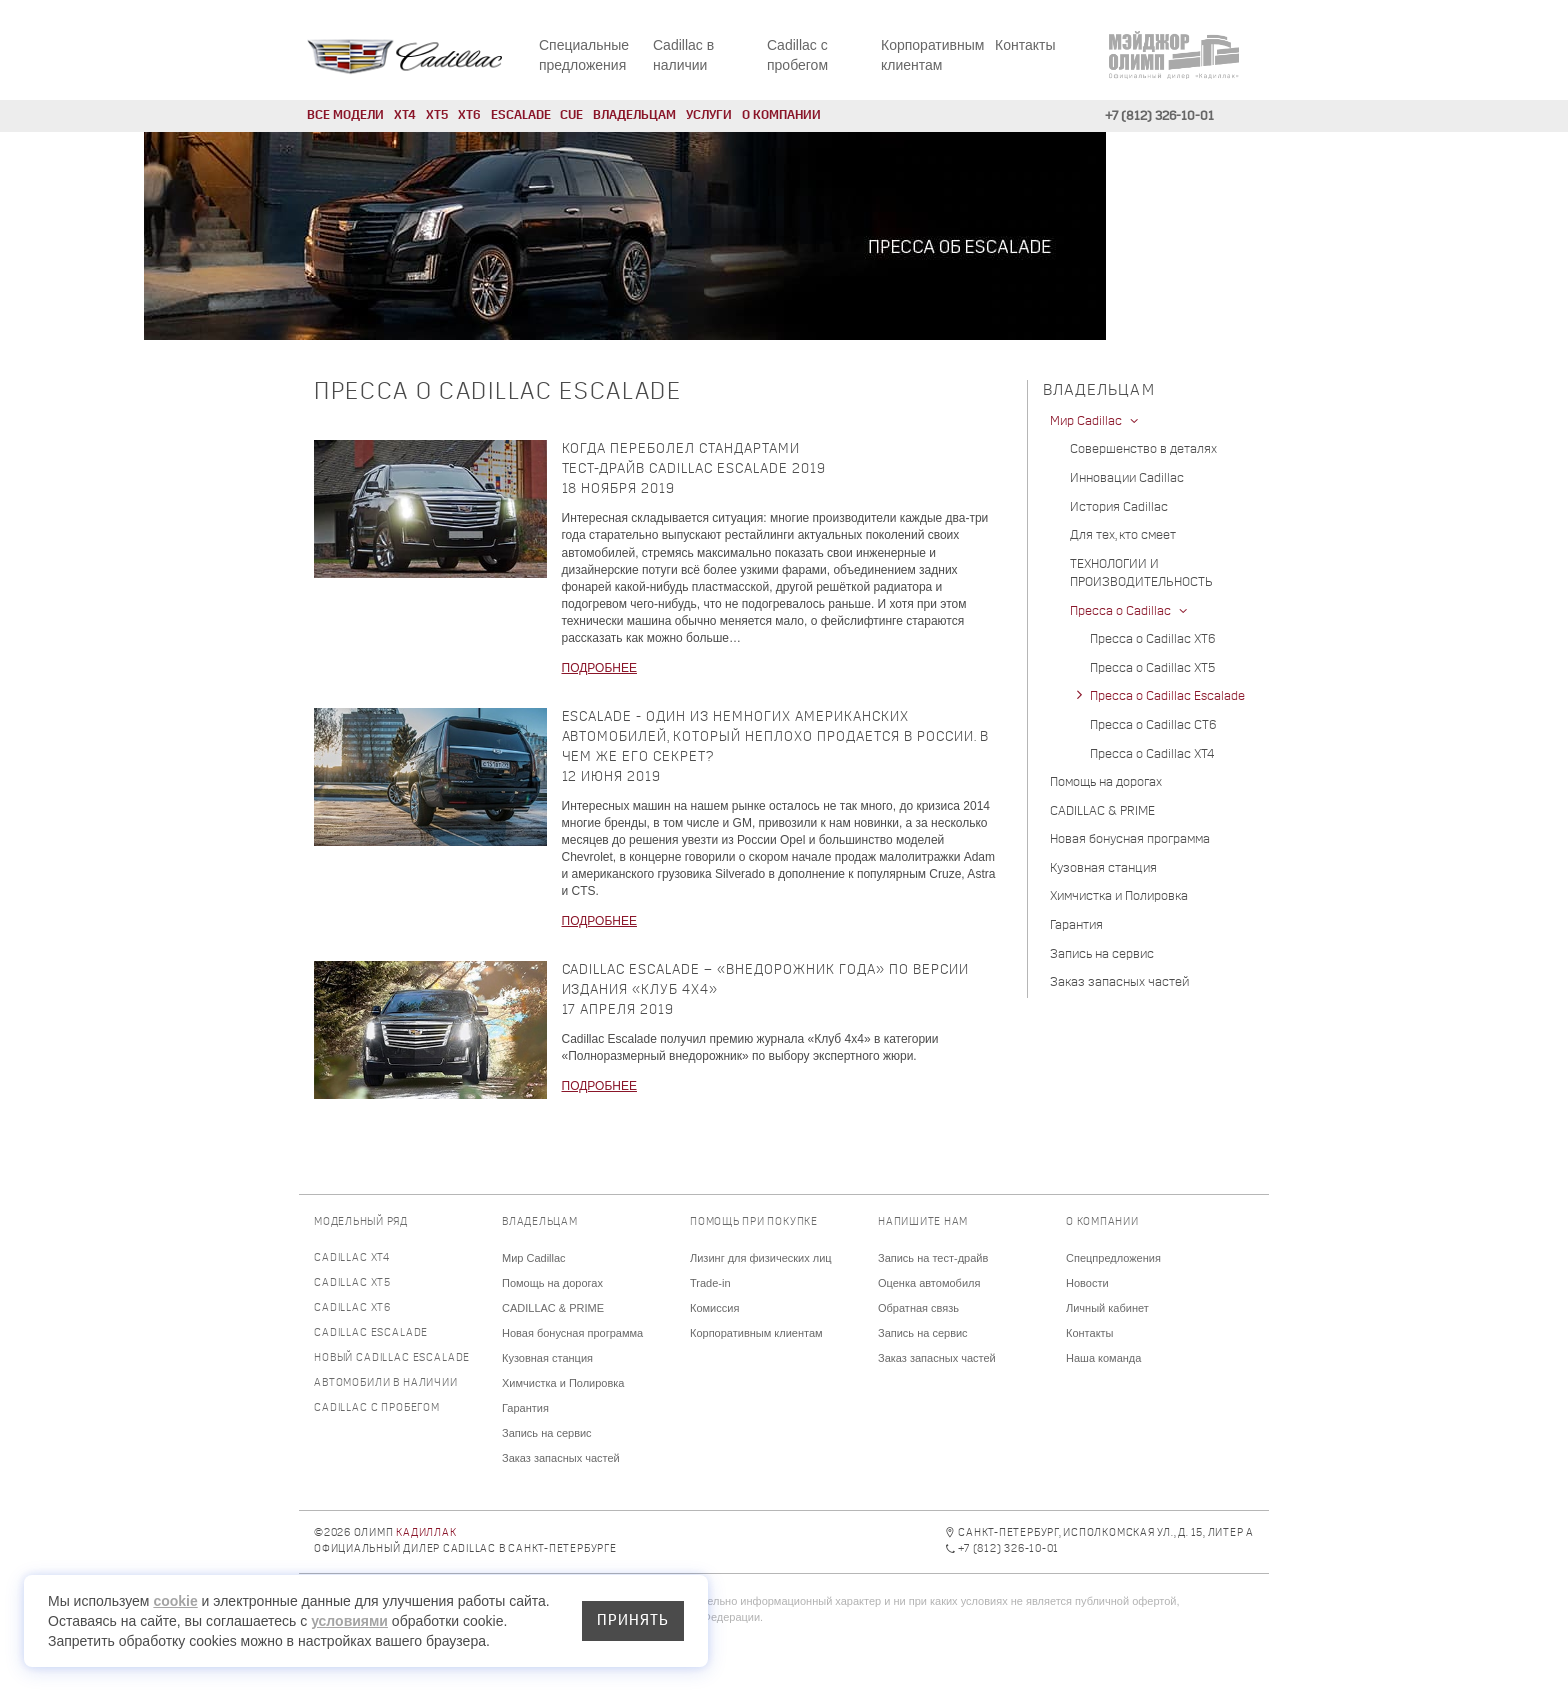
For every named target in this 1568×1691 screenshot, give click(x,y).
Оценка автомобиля (929, 1283)
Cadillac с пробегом (377, 1408)
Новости (1087, 1283)
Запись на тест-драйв (933, 1258)
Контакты (1025, 45)
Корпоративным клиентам (756, 1333)
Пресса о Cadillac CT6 (1153, 725)
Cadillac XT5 (352, 1283)
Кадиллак (426, 1533)
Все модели (345, 115)
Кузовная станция (1103, 868)
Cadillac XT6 (352, 1308)
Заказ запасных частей (1119, 982)
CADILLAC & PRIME (1102, 811)
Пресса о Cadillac (1131, 611)
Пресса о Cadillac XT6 (1152, 639)
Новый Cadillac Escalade (392, 1358)
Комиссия (714, 1308)
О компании (781, 115)
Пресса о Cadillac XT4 (1152, 754)
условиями (349, 1621)
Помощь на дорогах (1106, 782)
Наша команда (1103, 1358)
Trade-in (710, 1283)
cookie (175, 1601)
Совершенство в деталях (1143, 449)
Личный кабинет (1107, 1308)
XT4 (405, 115)
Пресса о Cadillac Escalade (1167, 696)
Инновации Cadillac (1127, 478)
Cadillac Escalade (371, 1333)
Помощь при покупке (754, 1222)
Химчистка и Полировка (1119, 896)
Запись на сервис (1102, 954)
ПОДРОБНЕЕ (599, 668)
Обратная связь (918, 1308)
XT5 (437, 115)
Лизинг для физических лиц (761, 1258)
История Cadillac (1119, 507)
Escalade (521, 115)
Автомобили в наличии (386, 1383)
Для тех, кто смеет (1123, 535)
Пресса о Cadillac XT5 (1152, 668)
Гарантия (1076, 925)
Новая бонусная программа (1130, 839)
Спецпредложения (1113, 1258)
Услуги (709, 115)
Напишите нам (923, 1222)
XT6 (469, 115)
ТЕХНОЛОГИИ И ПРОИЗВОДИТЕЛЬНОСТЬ (1141, 574)
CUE (571, 115)
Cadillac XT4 (352, 1258)
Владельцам (634, 115)
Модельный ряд (361, 1222)
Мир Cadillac (1096, 421)
